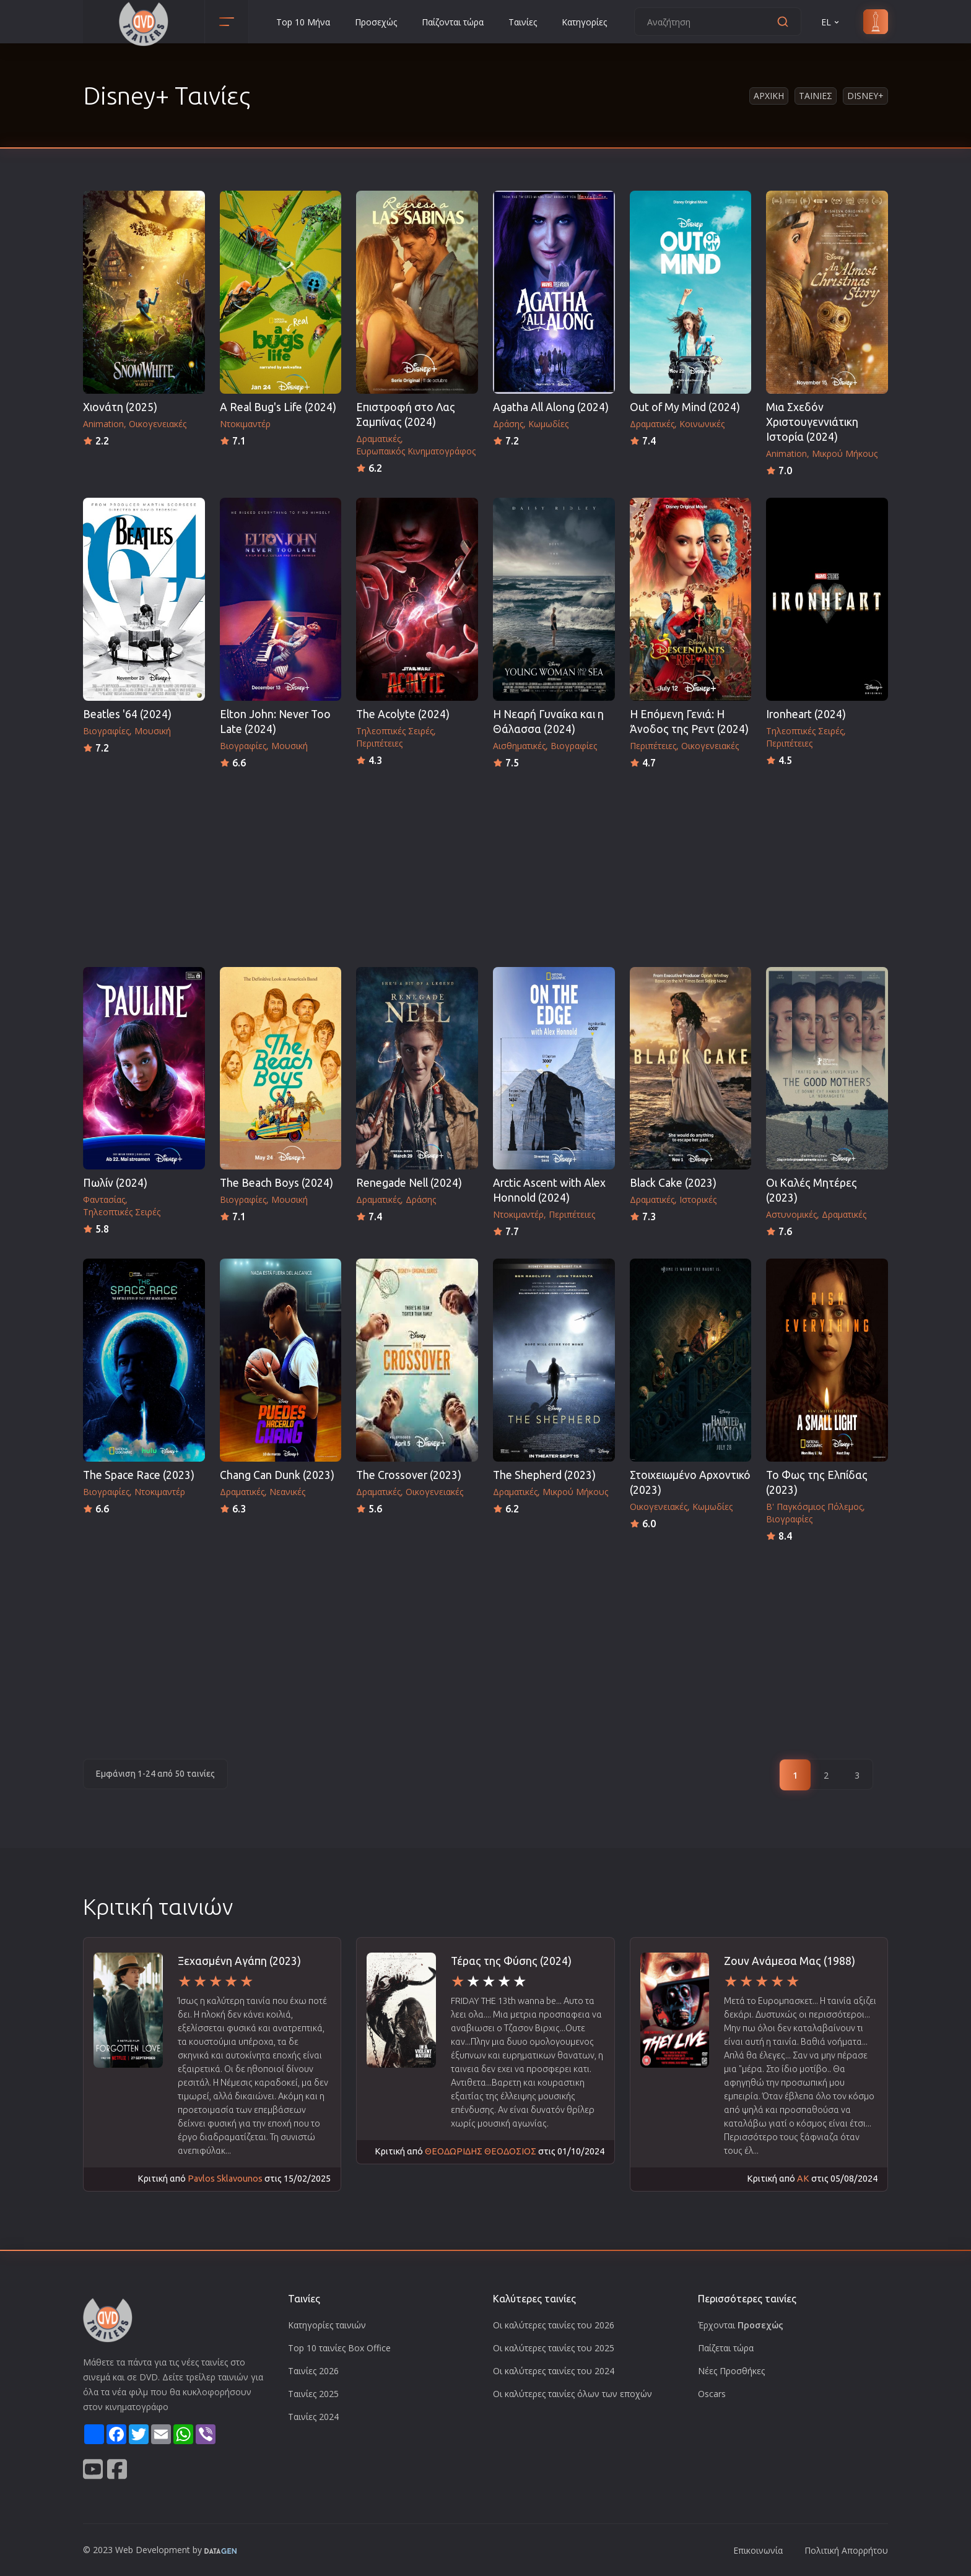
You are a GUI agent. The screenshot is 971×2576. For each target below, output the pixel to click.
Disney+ (865, 96)
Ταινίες (522, 22)
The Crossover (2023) (408, 1475)
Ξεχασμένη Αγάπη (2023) (239, 1961)
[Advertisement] (485, 864)
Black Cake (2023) (673, 1183)
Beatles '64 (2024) (127, 714)
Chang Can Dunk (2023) (277, 1475)
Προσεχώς (376, 22)
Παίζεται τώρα (726, 2348)
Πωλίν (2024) (115, 1183)
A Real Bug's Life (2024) (278, 407)
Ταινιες (815, 96)
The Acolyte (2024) (403, 714)
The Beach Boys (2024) (276, 1183)
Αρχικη (769, 96)
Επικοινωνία (758, 2550)
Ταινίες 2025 (313, 2394)
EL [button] (831, 22)
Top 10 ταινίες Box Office (339, 2348)
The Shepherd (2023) (544, 1475)
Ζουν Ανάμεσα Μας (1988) (789, 1961)
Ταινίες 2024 (313, 2416)
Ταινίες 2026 (313, 2371)
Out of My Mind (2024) (685, 407)
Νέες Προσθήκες (731, 2371)
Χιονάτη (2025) (120, 407)
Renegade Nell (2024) (409, 1183)
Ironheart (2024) (806, 714)
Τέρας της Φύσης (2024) (511, 1961)
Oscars (712, 2394)
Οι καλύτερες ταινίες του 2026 (553, 2325)
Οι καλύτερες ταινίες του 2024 (553, 2371)
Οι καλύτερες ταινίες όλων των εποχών (572, 2394)
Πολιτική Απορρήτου (846, 2550)
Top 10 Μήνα (303, 22)
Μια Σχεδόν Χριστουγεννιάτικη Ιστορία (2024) (812, 422)
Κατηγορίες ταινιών (327, 2325)
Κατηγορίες (584, 22)
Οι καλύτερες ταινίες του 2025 (553, 2348)
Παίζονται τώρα (453, 22)
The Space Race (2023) (138, 1475)
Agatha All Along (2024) (551, 407)
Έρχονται (740, 2325)
